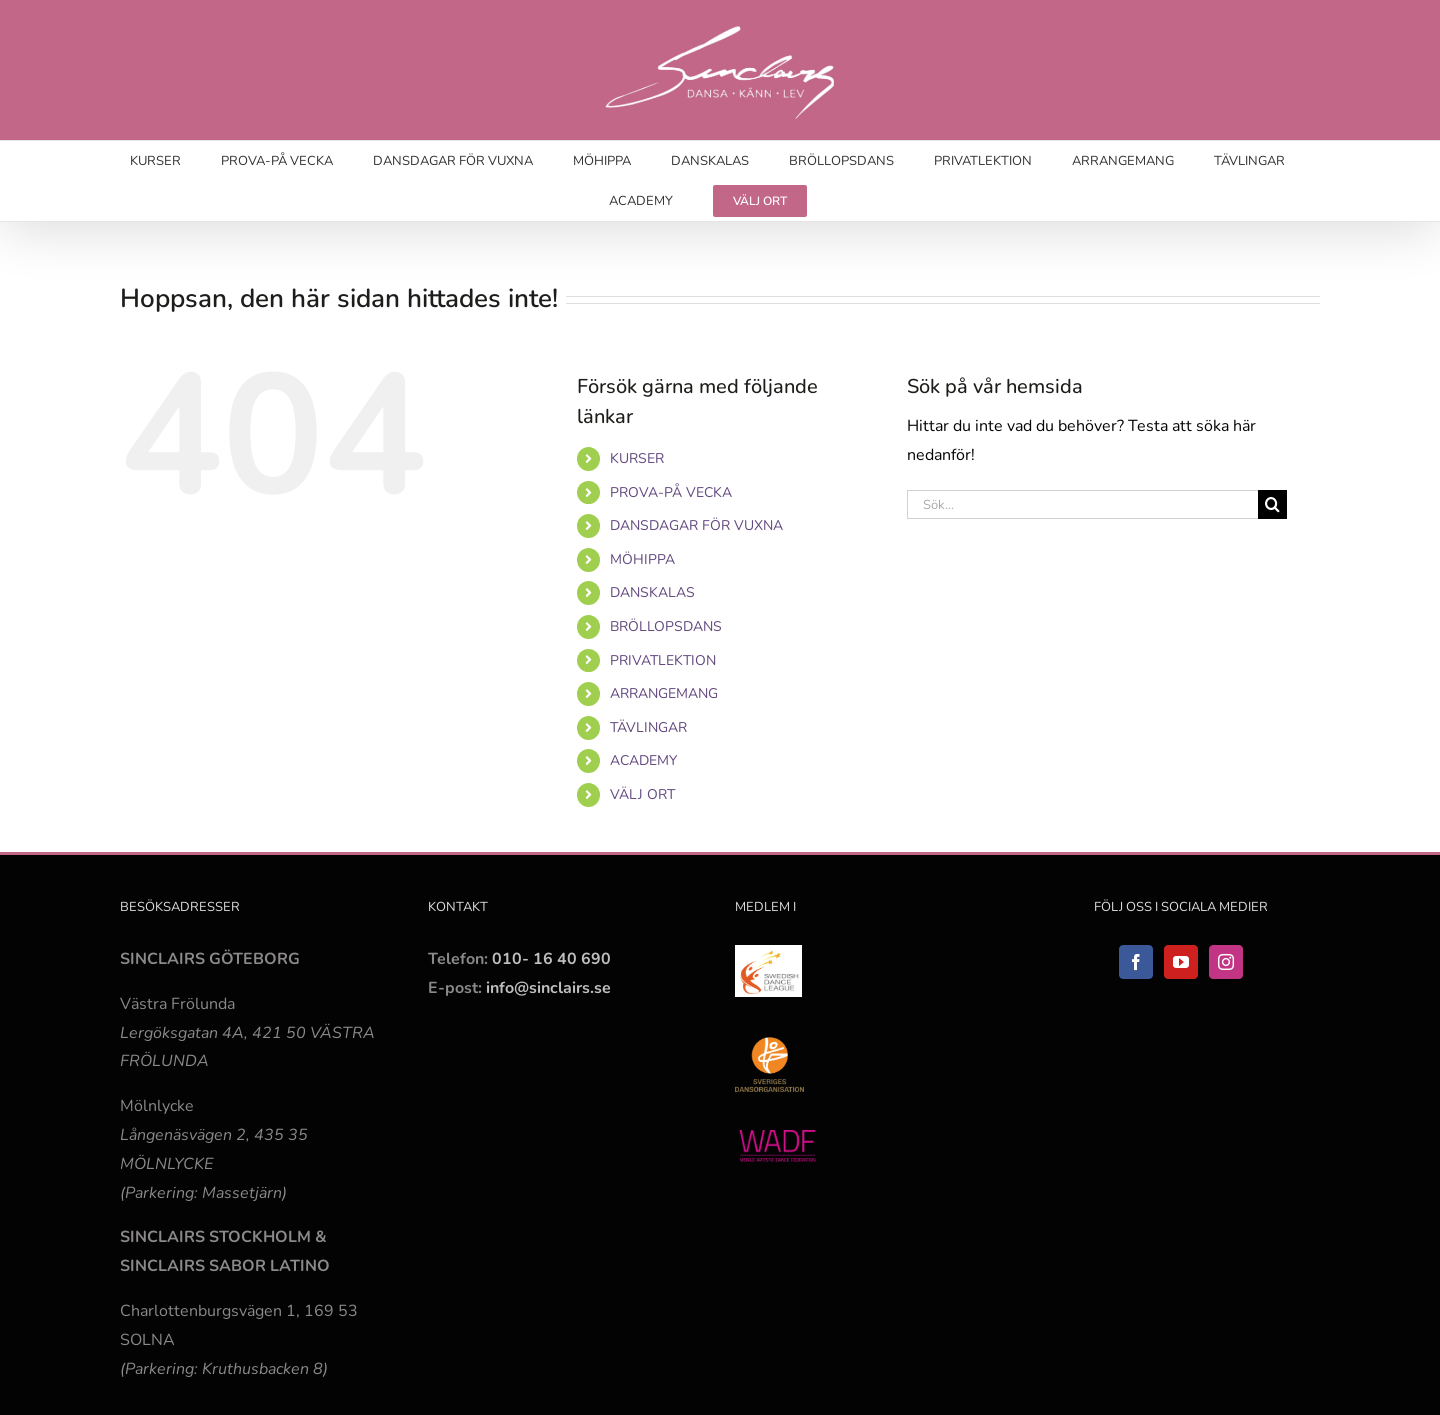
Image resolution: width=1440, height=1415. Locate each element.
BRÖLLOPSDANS (666, 626)
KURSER (637, 458)
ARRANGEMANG (664, 693)
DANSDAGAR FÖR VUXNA (696, 525)
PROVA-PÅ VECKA (671, 492)
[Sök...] (1082, 504)
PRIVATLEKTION (663, 660)
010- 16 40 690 (551, 959)
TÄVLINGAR (648, 727)
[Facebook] (1136, 962)
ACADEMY (643, 760)
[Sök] (1272, 504)
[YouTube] (1181, 962)
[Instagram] (1226, 962)
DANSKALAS (652, 592)
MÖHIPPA (642, 559)
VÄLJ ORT (642, 794)
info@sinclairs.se (546, 988)
